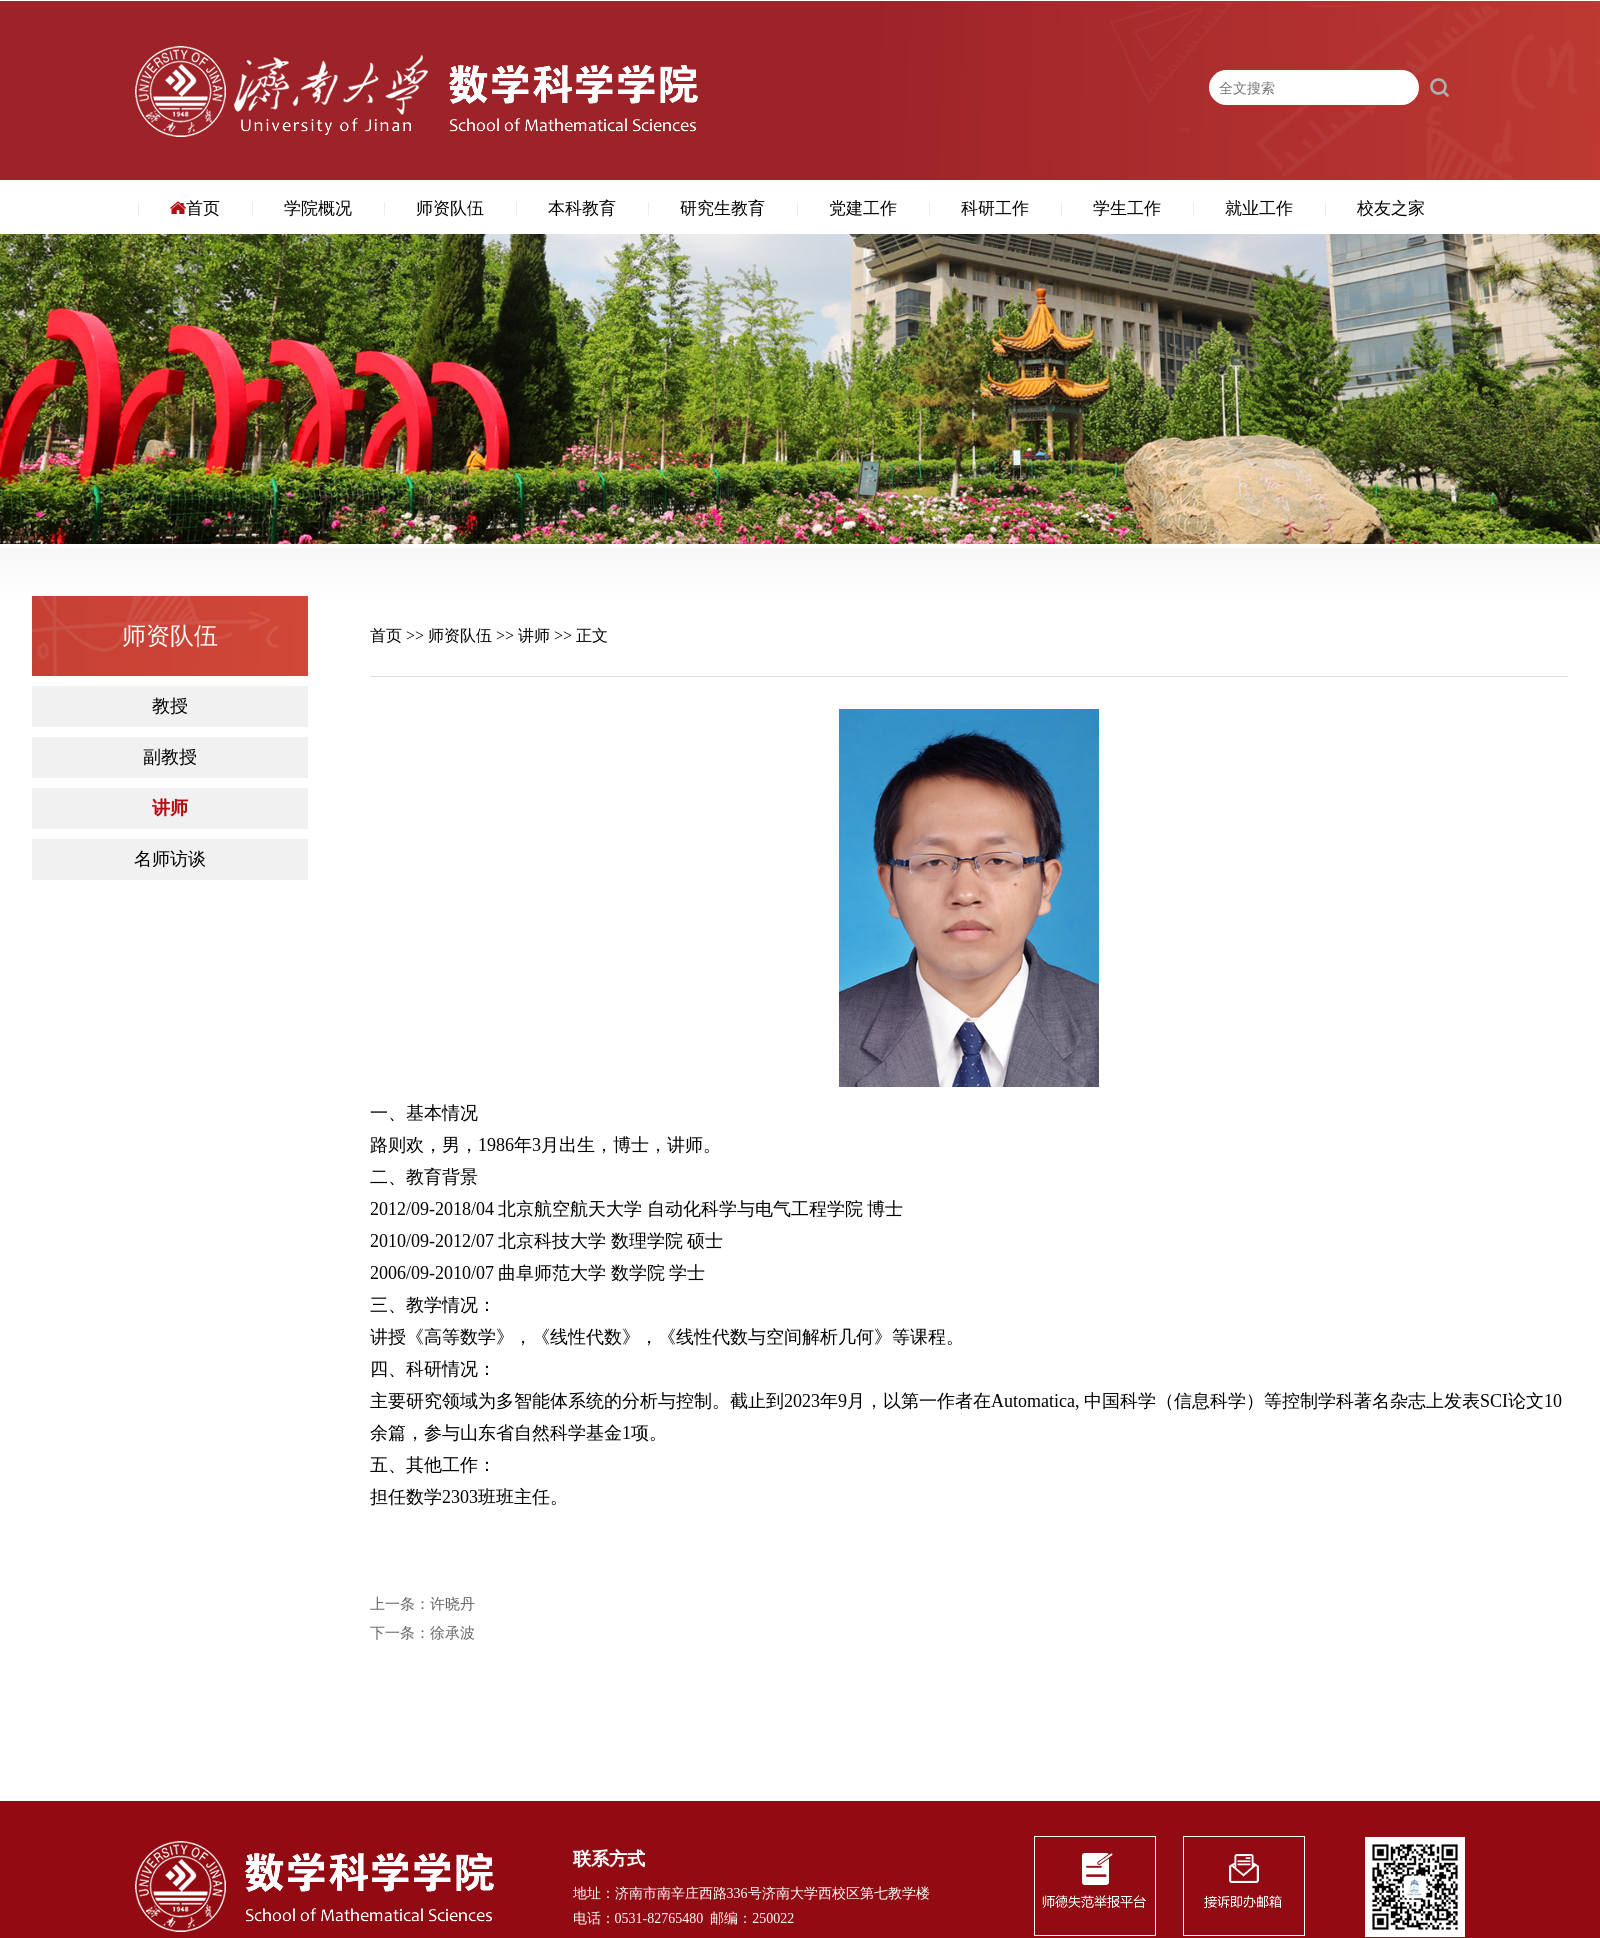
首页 (195, 208)
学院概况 (318, 208)
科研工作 (995, 208)
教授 (170, 706)
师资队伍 (450, 208)
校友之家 (1391, 208)
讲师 (170, 808)
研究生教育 (722, 208)
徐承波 (452, 1633)
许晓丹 (452, 1604)
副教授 (170, 757)
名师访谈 (170, 859)
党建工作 (863, 208)
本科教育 (582, 208)
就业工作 (1259, 208)
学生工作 (1127, 208)
